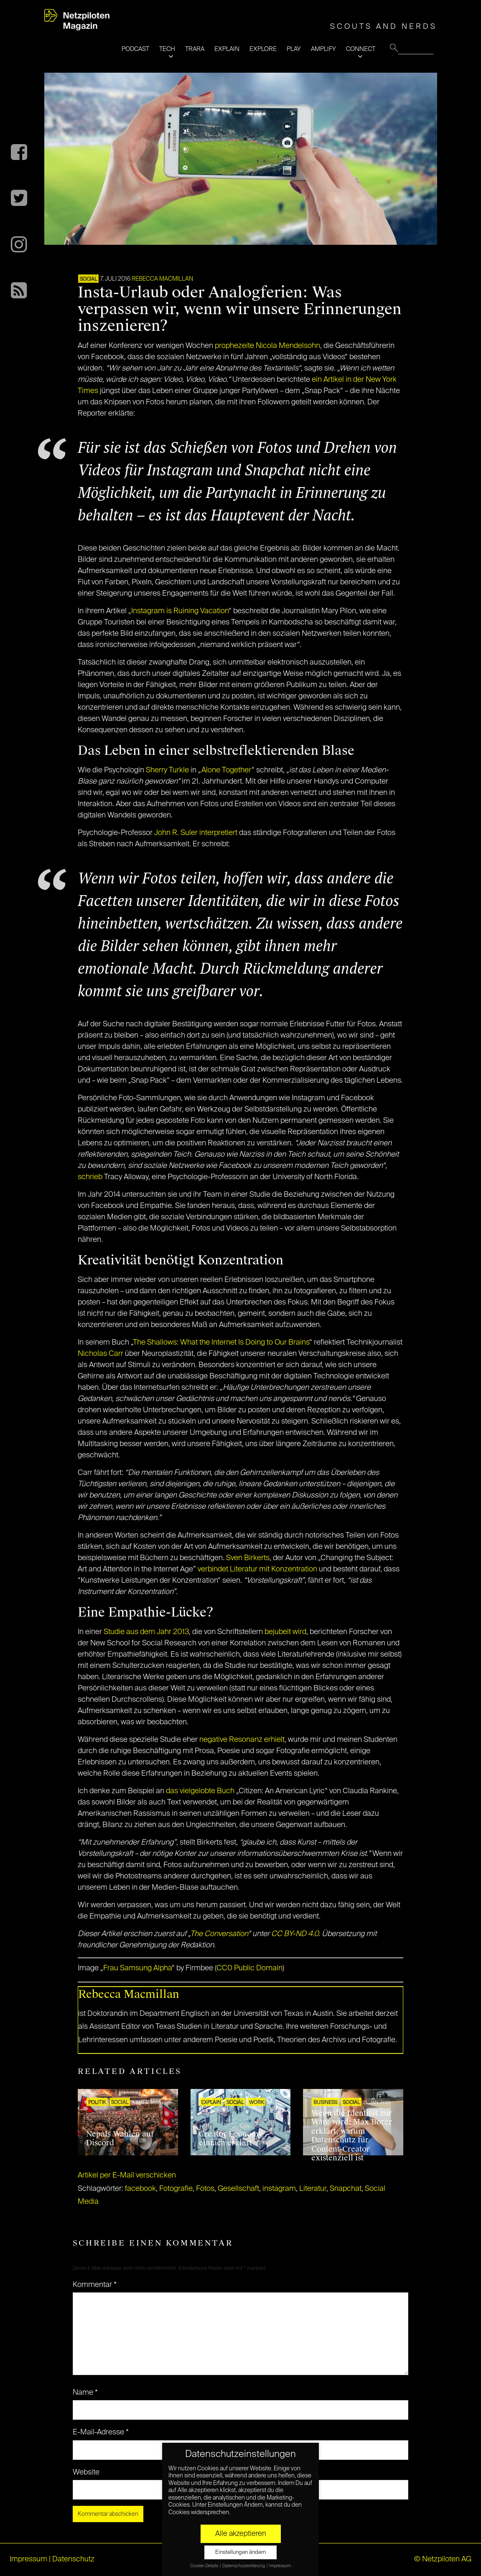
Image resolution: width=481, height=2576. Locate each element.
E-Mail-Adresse (101, 2432)
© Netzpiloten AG (442, 2559)
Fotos (205, 2189)
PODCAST (135, 49)
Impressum (28, 2559)
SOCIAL (88, 279)
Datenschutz (73, 2559)
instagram (279, 2189)
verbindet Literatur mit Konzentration (257, 1569)
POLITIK (97, 2102)
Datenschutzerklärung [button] (244, 2566)
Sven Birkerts (248, 1558)
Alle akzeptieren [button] (240, 2534)
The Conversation (219, 1934)
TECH (167, 49)
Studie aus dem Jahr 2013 (146, 1632)
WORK (256, 2102)
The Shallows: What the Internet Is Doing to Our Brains (221, 1342)
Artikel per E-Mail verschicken (127, 2175)
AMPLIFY (323, 49)
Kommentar (95, 2285)
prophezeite (234, 346)
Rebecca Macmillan (162, 279)
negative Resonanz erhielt (242, 1740)
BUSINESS (325, 2102)
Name (85, 2392)
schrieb (90, 1177)
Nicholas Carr (100, 1354)
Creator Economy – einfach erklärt (234, 2138)
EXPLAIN (226, 49)
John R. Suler (176, 833)
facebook (140, 2189)
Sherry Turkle (167, 770)
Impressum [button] (280, 2566)
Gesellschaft (238, 2189)
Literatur (312, 2189)
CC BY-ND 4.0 (294, 1934)
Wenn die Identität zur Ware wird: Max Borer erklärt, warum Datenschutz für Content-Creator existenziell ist (351, 2135)
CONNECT (360, 49)
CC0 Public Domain (249, 1968)
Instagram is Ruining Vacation (180, 611)
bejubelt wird (284, 1632)
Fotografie (176, 2189)
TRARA (194, 49)
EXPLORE (263, 49)
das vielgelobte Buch (200, 1791)
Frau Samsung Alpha (137, 1968)
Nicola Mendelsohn (288, 346)
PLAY (294, 49)
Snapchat (345, 2189)
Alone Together (226, 770)
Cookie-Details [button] (204, 2566)
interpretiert (218, 833)
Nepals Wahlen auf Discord (120, 2138)
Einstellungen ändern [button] (240, 2552)
